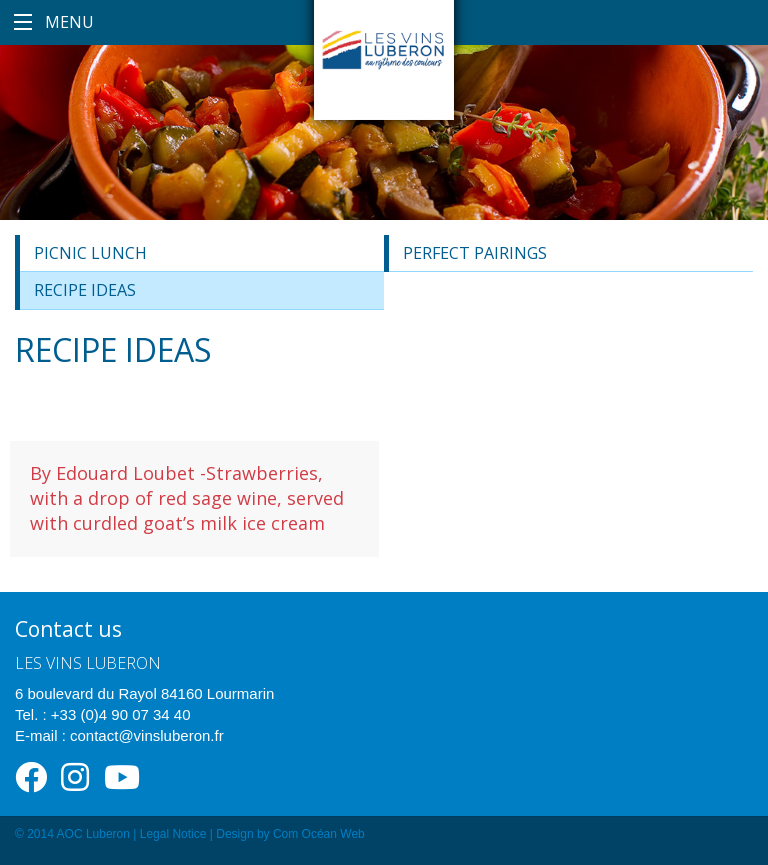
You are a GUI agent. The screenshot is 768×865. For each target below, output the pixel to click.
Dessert (59, 403)
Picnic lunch (90, 253)
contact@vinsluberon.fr (147, 735)
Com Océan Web (319, 834)
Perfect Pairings (475, 253)
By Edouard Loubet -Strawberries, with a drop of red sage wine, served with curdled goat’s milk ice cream (187, 498)
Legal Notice (173, 834)
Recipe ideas (85, 290)
